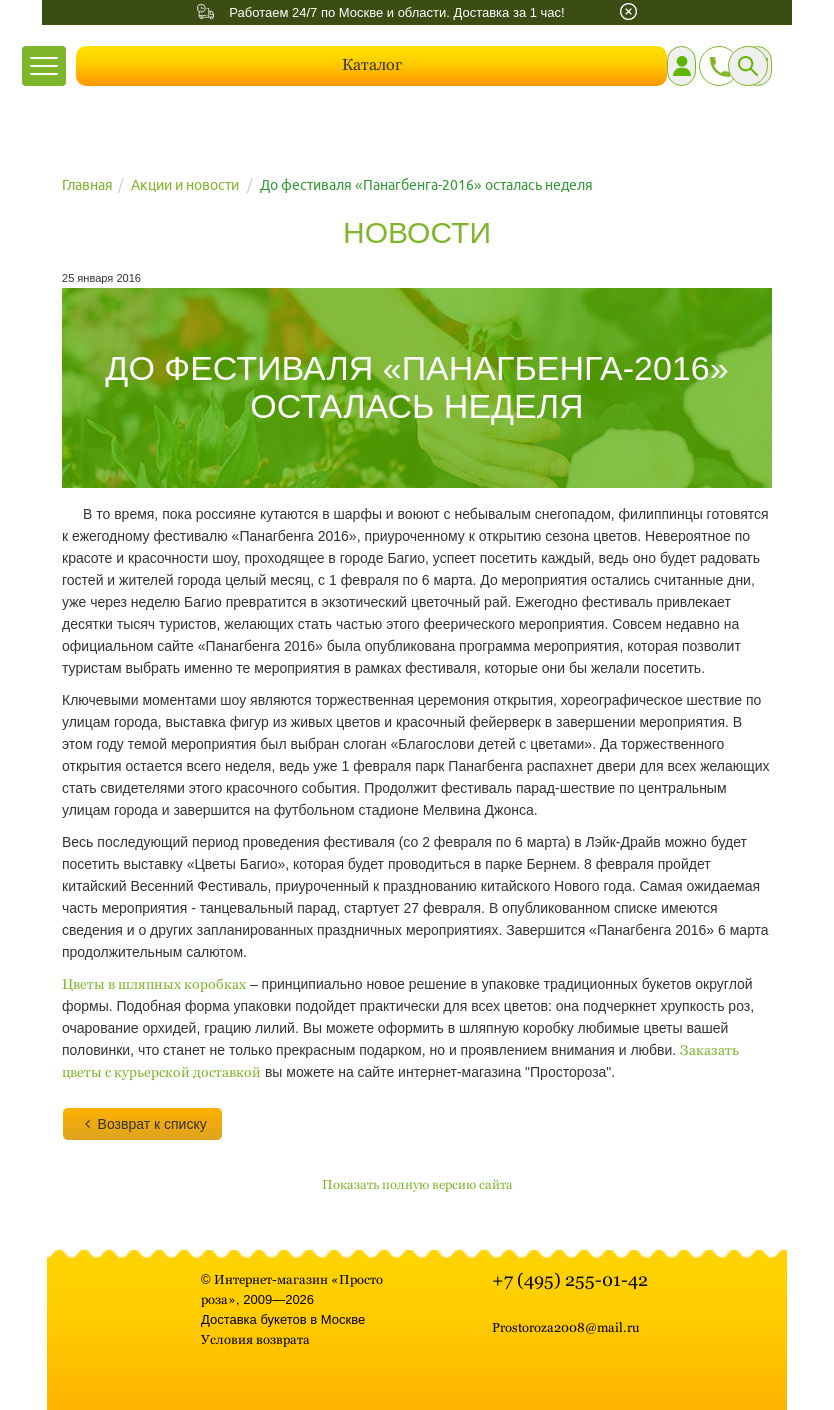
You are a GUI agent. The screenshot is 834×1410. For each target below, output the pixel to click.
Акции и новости (185, 185)
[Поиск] (748, 66)
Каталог (372, 64)
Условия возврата (255, 1339)
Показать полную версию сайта (417, 1184)
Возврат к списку (142, 1124)
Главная (87, 185)
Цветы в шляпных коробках (154, 984)
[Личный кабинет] (681, 66)
